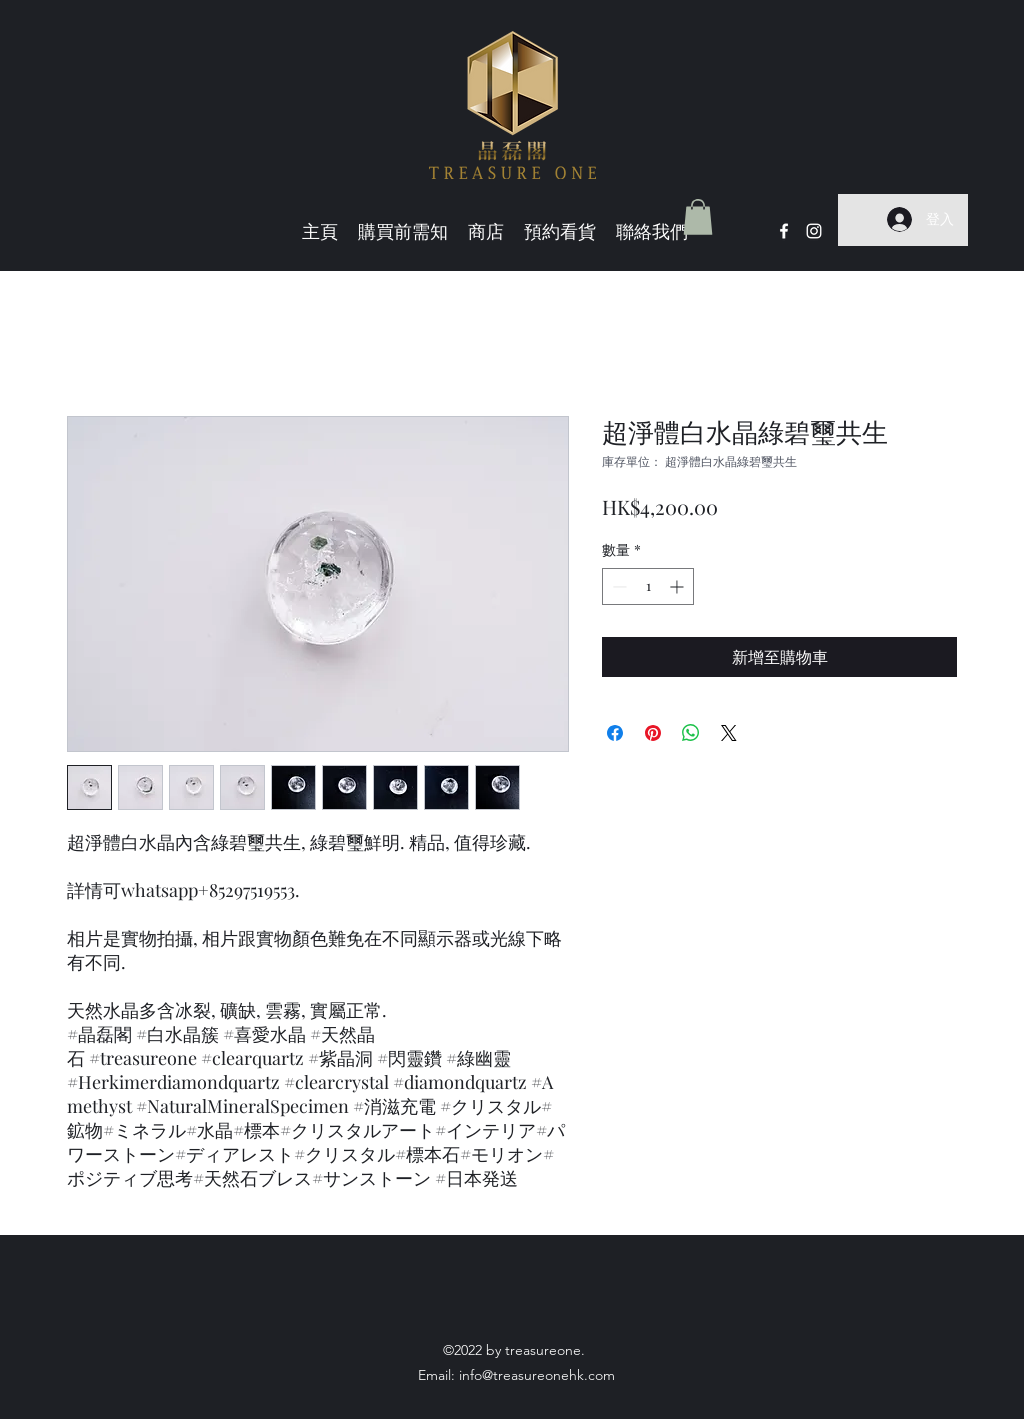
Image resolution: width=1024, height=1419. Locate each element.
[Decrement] (617, 586)
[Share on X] (729, 733)
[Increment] (678, 586)
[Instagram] (814, 231)
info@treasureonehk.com (537, 1375)
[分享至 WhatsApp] (691, 733)
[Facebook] (784, 231)
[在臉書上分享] (615, 733)
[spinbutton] (648, 586)
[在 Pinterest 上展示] (653, 733)
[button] (698, 217)
